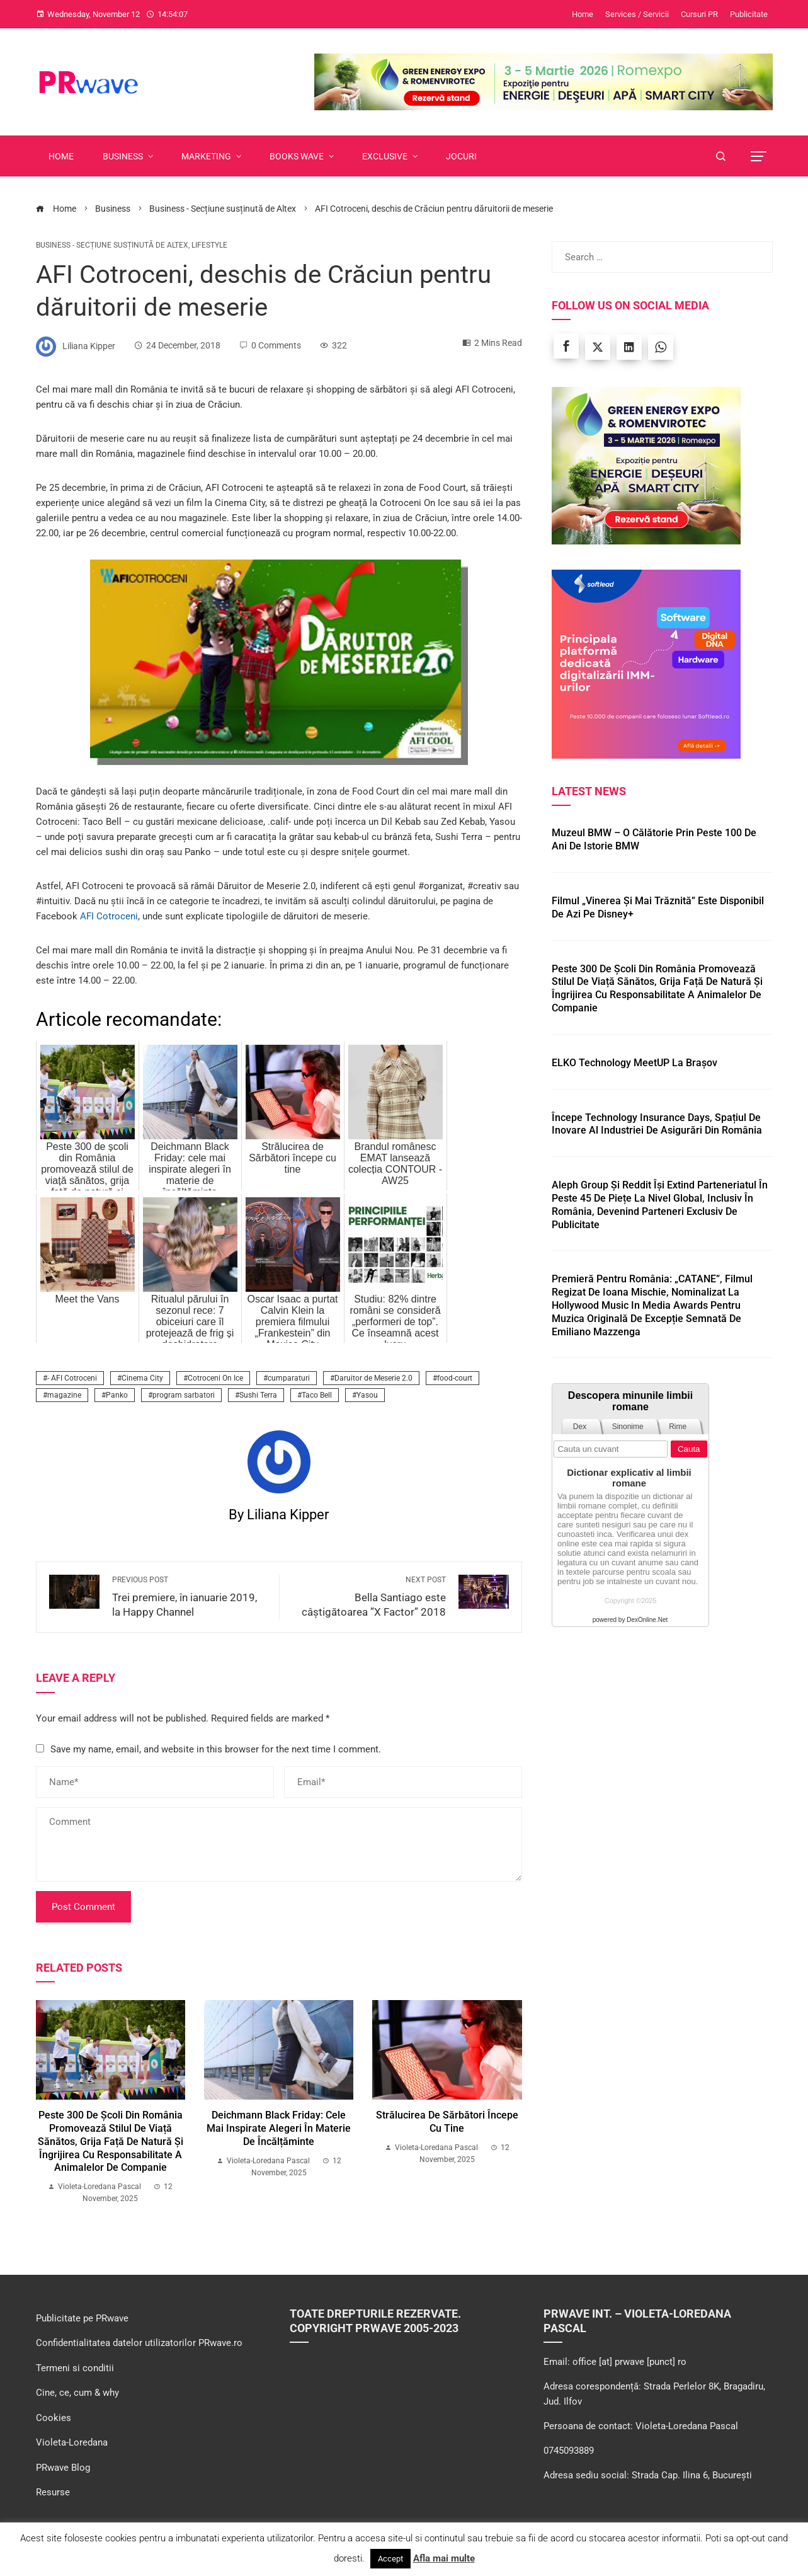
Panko (117, 1395)
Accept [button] (390, 2558)
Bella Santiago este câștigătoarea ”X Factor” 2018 (369, 1596)
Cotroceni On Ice (215, 1378)
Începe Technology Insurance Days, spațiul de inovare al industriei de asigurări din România (657, 1124)
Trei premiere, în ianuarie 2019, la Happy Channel (189, 1596)
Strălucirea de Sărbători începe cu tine (447, 2121)
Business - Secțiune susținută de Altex (112, 245)
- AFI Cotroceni (72, 1378)
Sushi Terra (258, 1395)
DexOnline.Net (647, 1619)
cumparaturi (289, 1378)
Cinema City (142, 1378)
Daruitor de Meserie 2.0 (373, 1378)
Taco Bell (317, 1395)
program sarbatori (183, 1395)
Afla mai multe (444, 2558)
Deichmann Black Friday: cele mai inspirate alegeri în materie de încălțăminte (279, 2128)
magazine (64, 1395)
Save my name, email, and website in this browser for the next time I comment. (215, 1749)
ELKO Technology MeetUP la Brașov (634, 1063)
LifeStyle (209, 245)
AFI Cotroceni (109, 916)
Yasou (367, 1395)
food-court (454, 1378)
